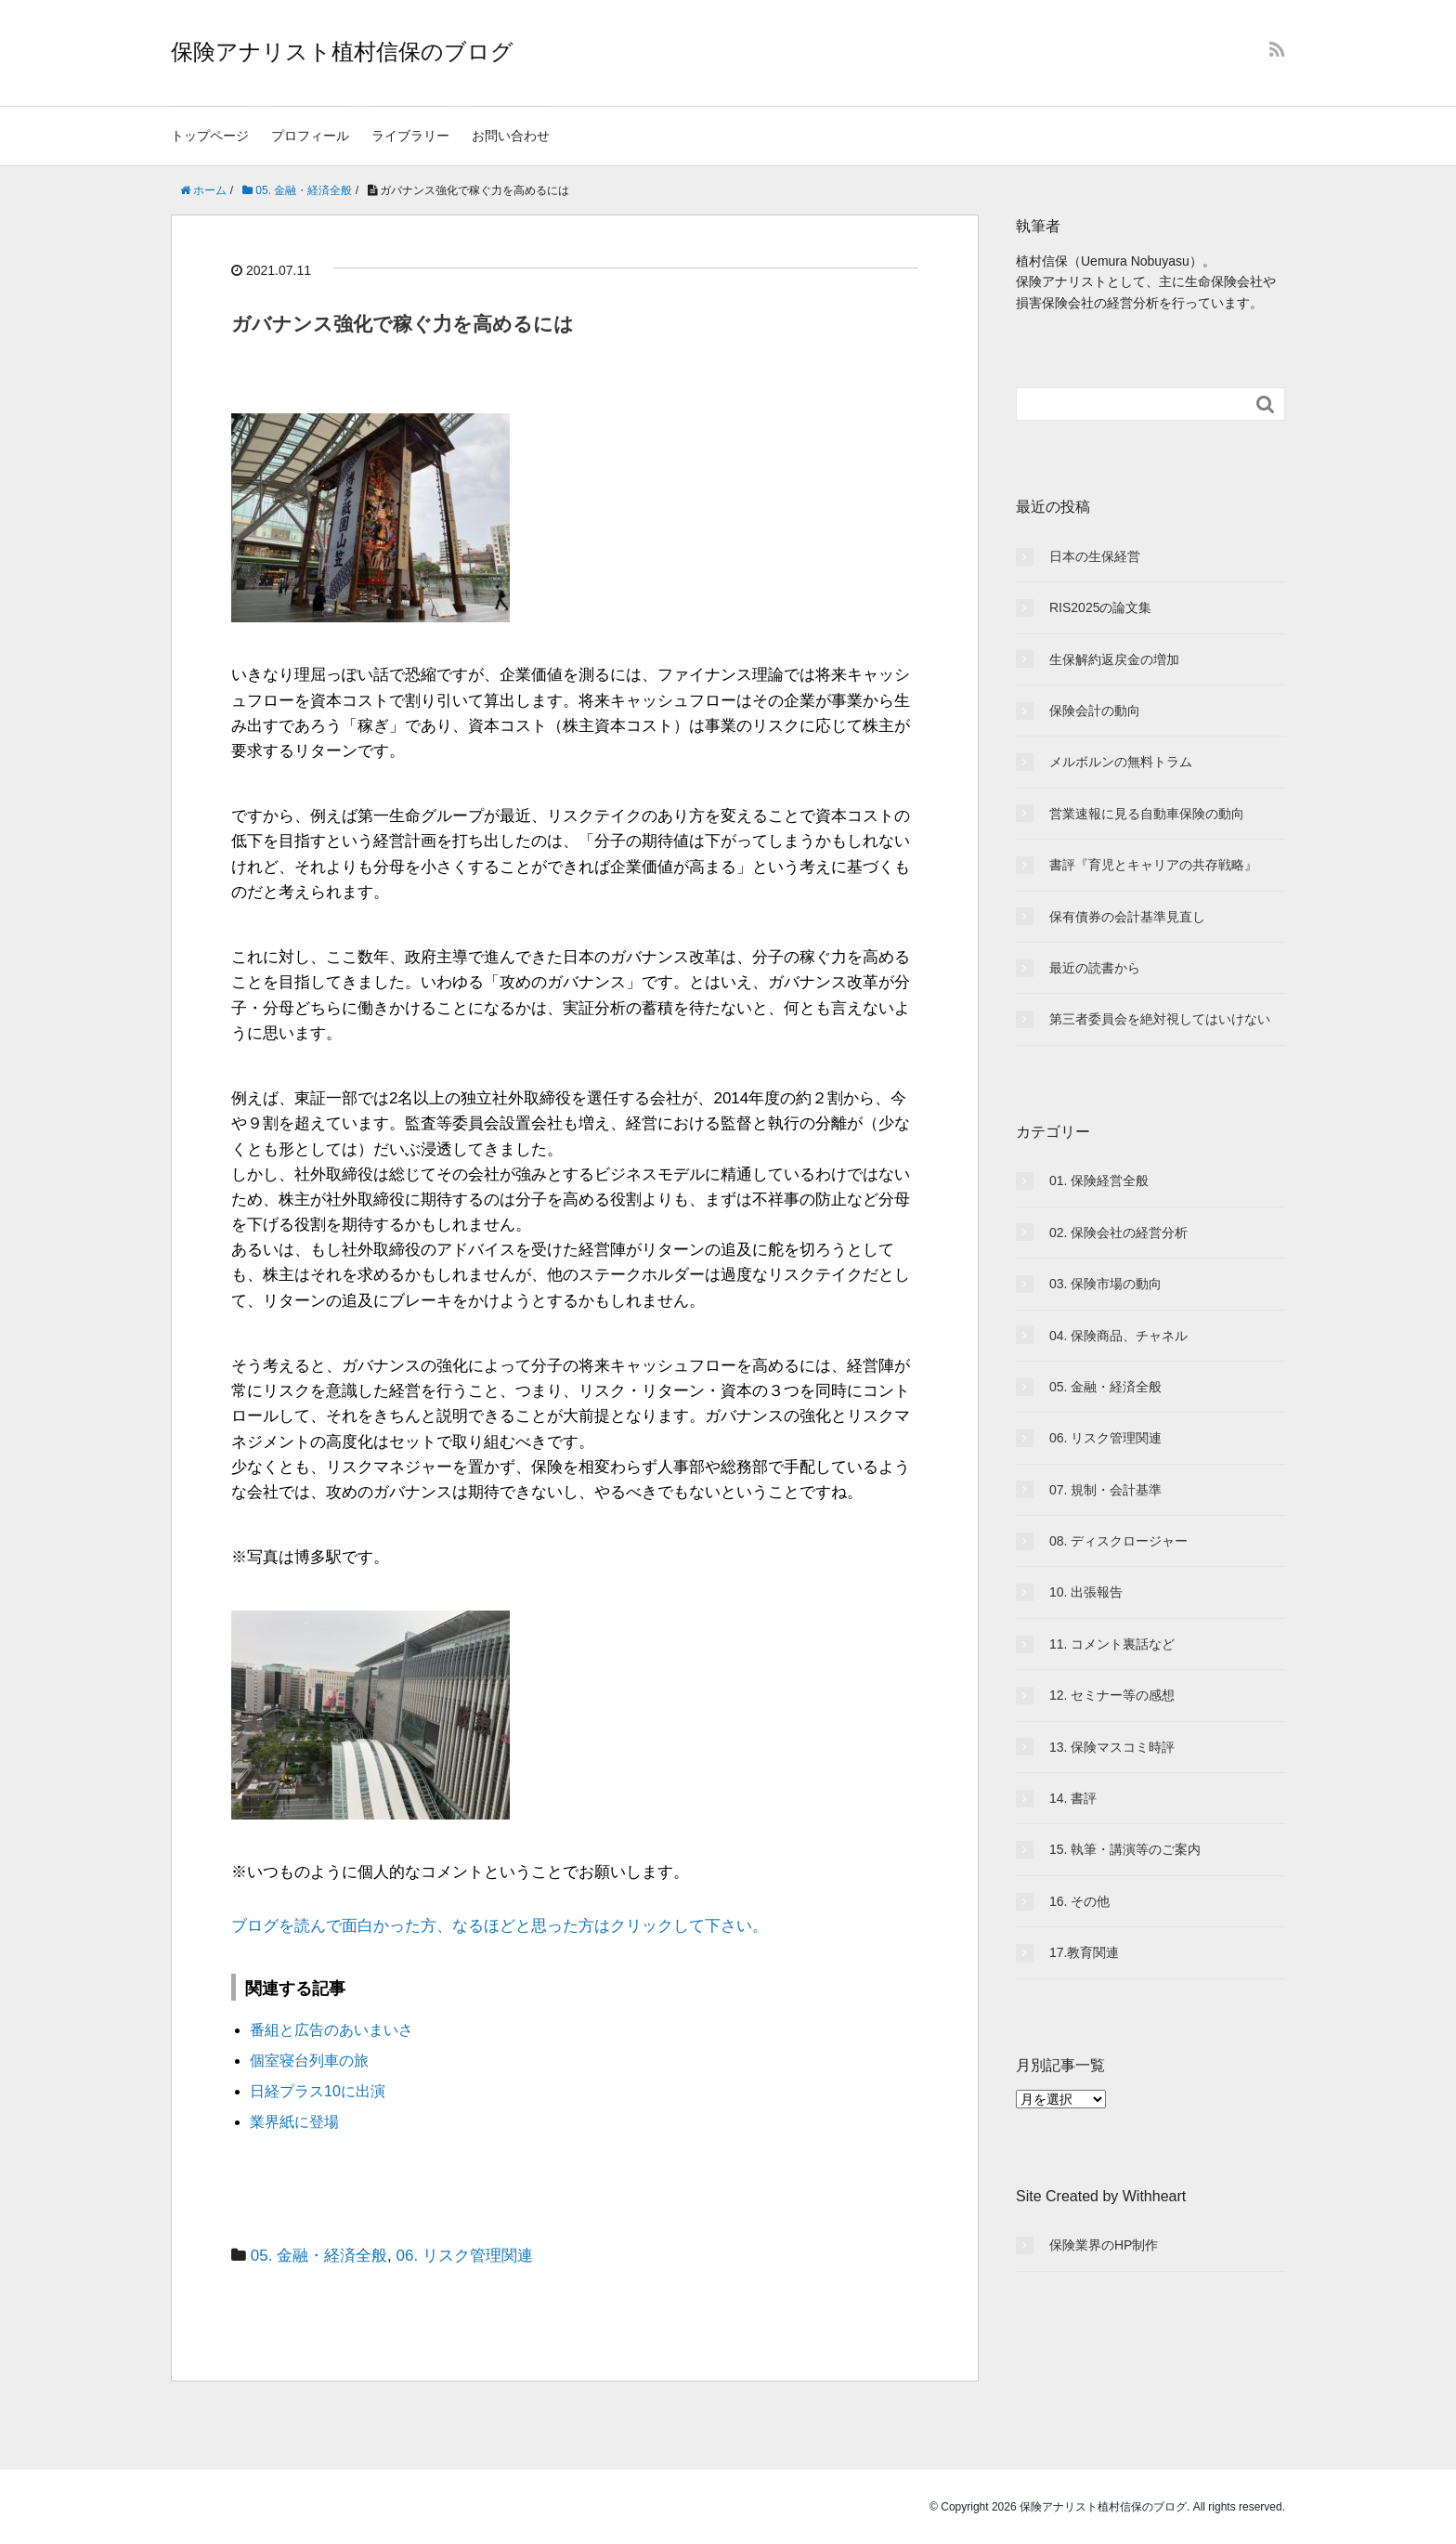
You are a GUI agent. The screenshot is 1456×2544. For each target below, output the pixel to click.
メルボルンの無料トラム (1120, 761)
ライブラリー (410, 135)
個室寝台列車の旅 (309, 2060)
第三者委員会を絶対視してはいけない (1159, 1018)
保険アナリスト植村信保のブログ (342, 51)
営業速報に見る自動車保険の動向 (1146, 813)
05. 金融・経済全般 (319, 2255)
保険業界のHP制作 (1103, 2244)
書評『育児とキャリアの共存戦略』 (1153, 864)
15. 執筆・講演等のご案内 (1125, 1849)
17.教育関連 (1084, 1952)
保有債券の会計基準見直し (1127, 916)
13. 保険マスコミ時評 (1112, 1747)
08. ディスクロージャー (1118, 1540)
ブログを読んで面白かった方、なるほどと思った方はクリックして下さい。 (499, 1926)
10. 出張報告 (1086, 1592)
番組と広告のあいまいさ (331, 2030)
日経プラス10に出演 (317, 2091)
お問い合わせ (511, 135)
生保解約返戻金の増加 (1114, 659)
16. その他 (1079, 1901)
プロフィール (310, 135)
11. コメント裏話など (1112, 1644)
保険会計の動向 (1094, 710)
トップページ (210, 135)
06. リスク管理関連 (464, 2255)
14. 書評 (1073, 1798)
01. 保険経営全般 (1099, 1180)
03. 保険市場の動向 (1105, 1283)
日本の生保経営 (1094, 556)
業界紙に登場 (294, 2122)
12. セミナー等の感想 (1112, 1695)
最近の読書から (1094, 967)
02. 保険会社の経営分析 (1118, 1232)
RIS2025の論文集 (1100, 607)
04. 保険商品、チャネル (1118, 1335)
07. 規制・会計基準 (1105, 1489)
